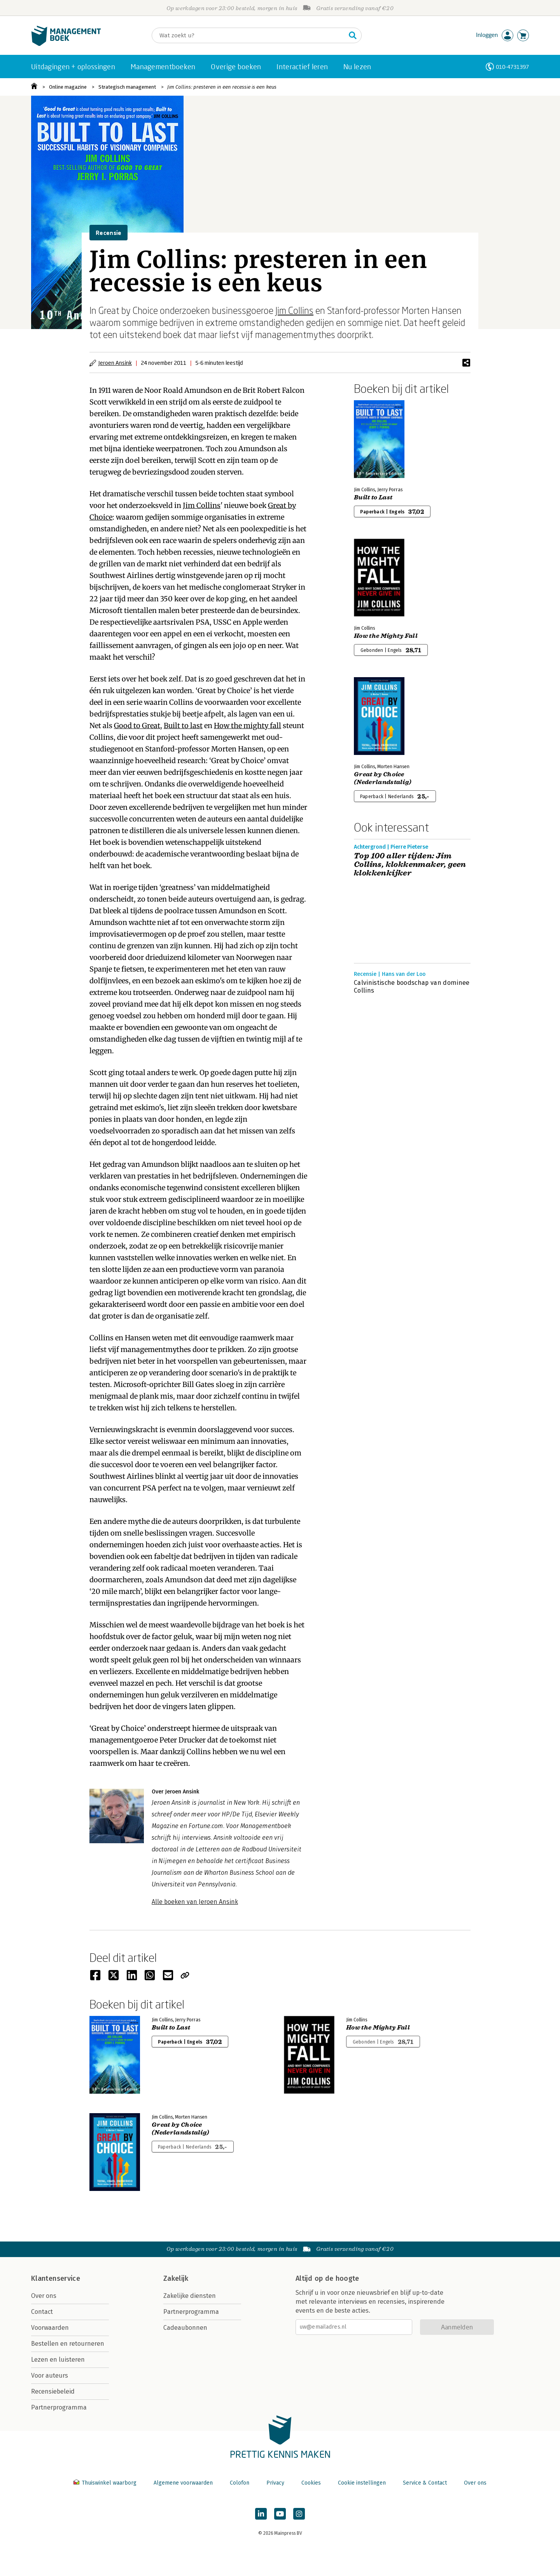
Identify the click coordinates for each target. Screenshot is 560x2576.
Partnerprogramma (59, 2407)
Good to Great (137, 725)
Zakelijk (175, 2278)
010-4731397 (512, 66)
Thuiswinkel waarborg (106, 2483)
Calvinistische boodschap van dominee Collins (412, 986)
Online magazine (68, 87)
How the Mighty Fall (386, 636)
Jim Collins (294, 310)
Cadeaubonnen (185, 2327)
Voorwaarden (50, 2327)
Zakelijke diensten (189, 2295)
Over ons (43, 2295)
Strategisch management (127, 87)
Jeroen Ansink (115, 362)
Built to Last (373, 497)
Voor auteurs (49, 2375)
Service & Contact (425, 2483)
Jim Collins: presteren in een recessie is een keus (221, 87)
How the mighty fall (247, 725)
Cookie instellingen (362, 2483)
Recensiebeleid (53, 2391)
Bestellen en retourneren (67, 2343)
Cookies (311, 2483)
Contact (42, 2311)
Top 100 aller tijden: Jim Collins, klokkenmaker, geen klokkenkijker (410, 864)
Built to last (183, 725)
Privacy (275, 2483)
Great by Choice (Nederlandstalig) (382, 778)
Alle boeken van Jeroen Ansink (195, 1901)
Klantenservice (55, 2278)
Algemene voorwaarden (183, 2483)
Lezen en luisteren (58, 2359)
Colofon (239, 2483)
